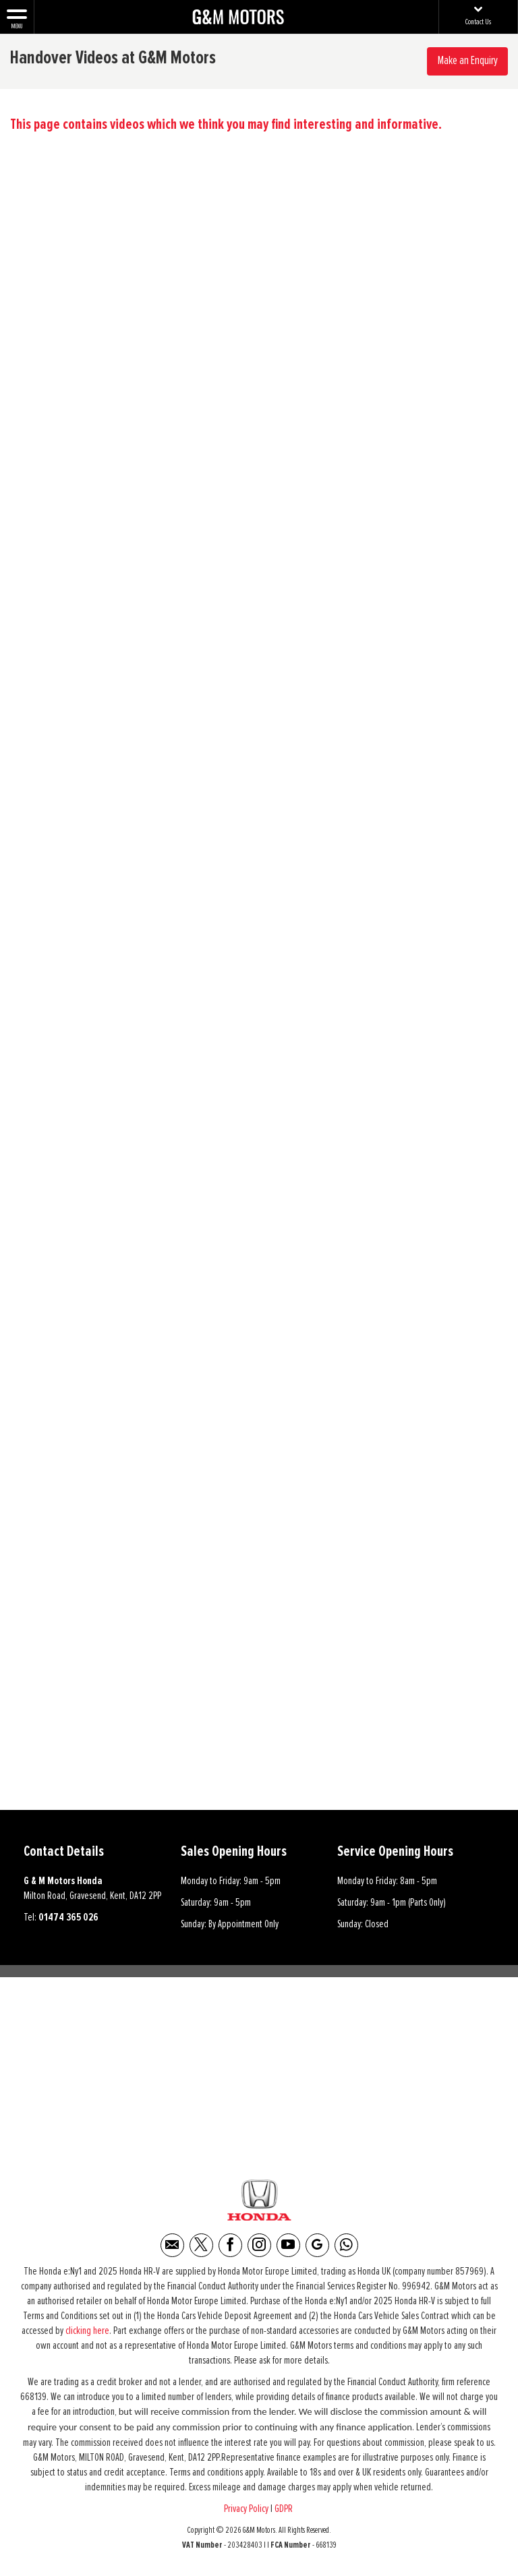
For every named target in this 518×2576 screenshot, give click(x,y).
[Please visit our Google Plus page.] (317, 2245)
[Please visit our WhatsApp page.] (346, 2245)
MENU (17, 18)
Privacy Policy (246, 2508)
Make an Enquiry (468, 61)
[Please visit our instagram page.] (259, 2245)
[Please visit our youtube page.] (288, 2245)
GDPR (285, 2508)
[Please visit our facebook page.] (230, 2245)
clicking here (87, 2330)
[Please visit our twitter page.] (201, 2245)
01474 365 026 (68, 1917)
